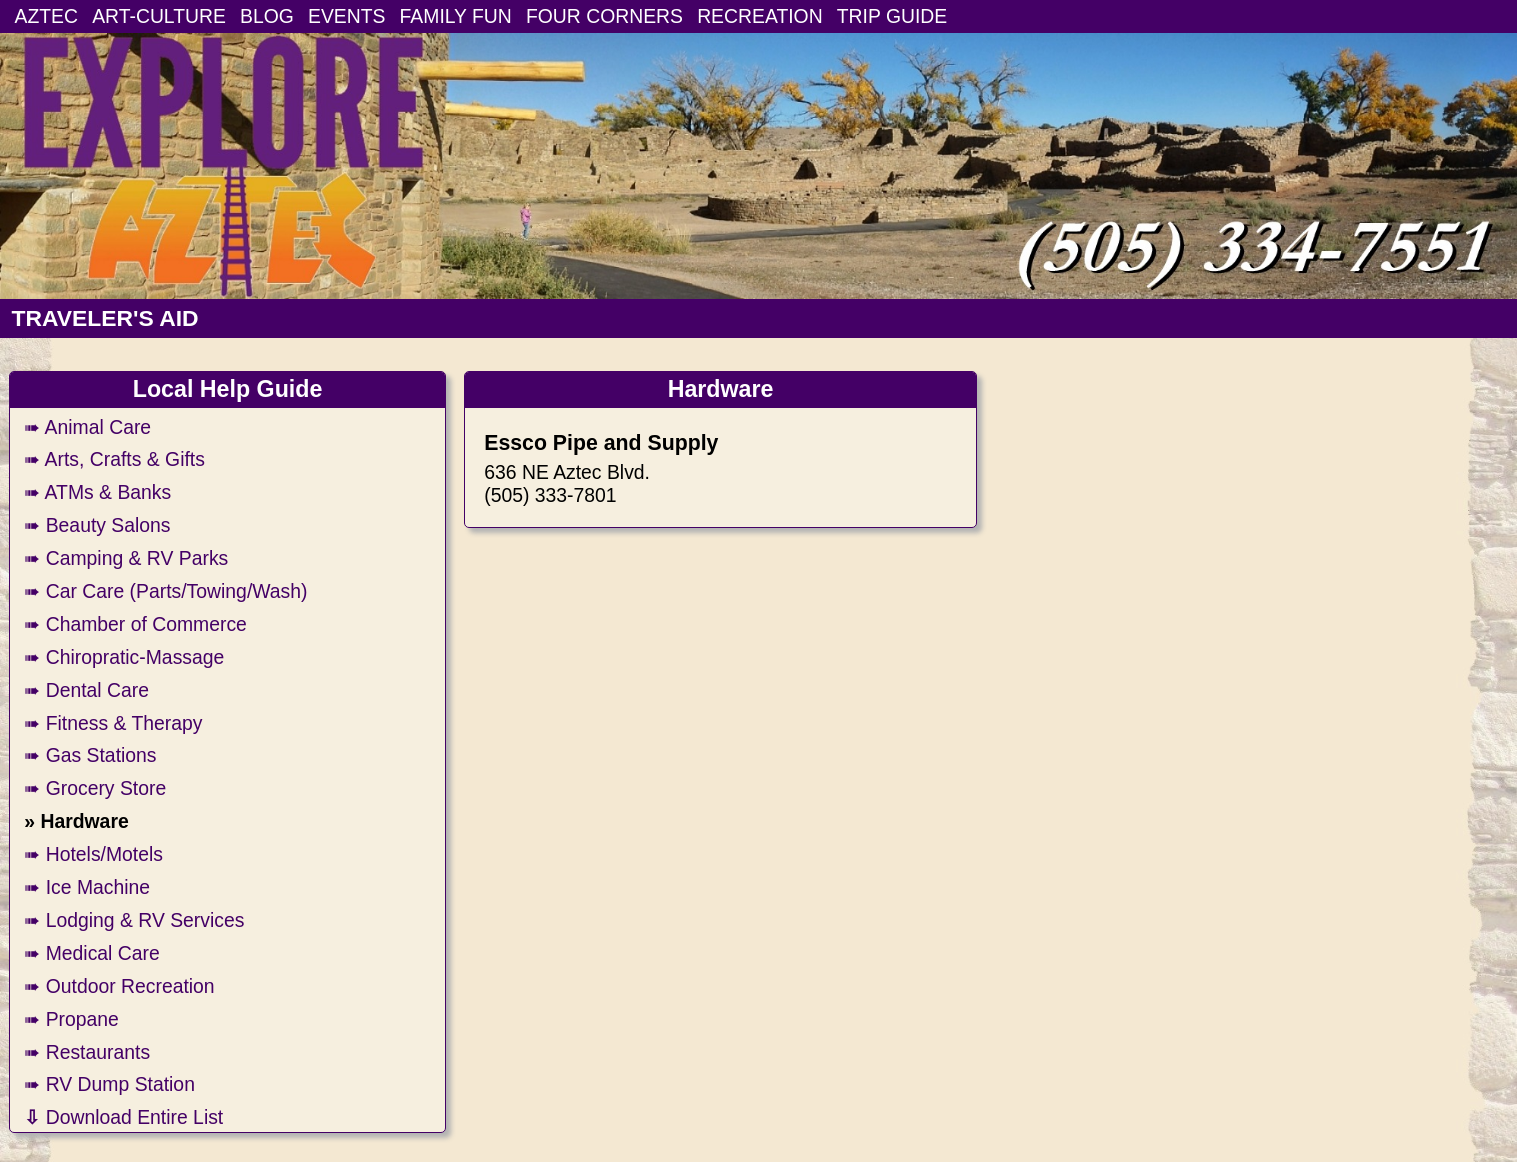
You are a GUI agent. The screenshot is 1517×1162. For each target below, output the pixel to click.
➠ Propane (71, 1019)
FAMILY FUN (456, 16)
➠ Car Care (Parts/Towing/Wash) (165, 591)
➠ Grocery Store (95, 788)
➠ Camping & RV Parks (126, 558)
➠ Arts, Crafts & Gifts (114, 459)
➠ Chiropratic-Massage (124, 657)
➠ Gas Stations (90, 755)
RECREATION (760, 16)
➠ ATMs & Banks (97, 492)
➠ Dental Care (86, 690)
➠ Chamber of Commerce (135, 624)
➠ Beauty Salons (97, 525)
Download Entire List (123, 1117)
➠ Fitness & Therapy (113, 723)
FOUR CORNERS (604, 16)
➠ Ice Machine (87, 887)
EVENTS (346, 16)
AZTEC (46, 16)
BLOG (267, 16)
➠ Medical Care (91, 953)
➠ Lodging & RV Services (134, 920)
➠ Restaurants (87, 1052)
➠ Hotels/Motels (93, 854)
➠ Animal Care (87, 427)
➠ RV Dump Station (109, 1084)
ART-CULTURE (159, 16)
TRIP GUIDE (892, 16)
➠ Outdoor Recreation (119, 986)
